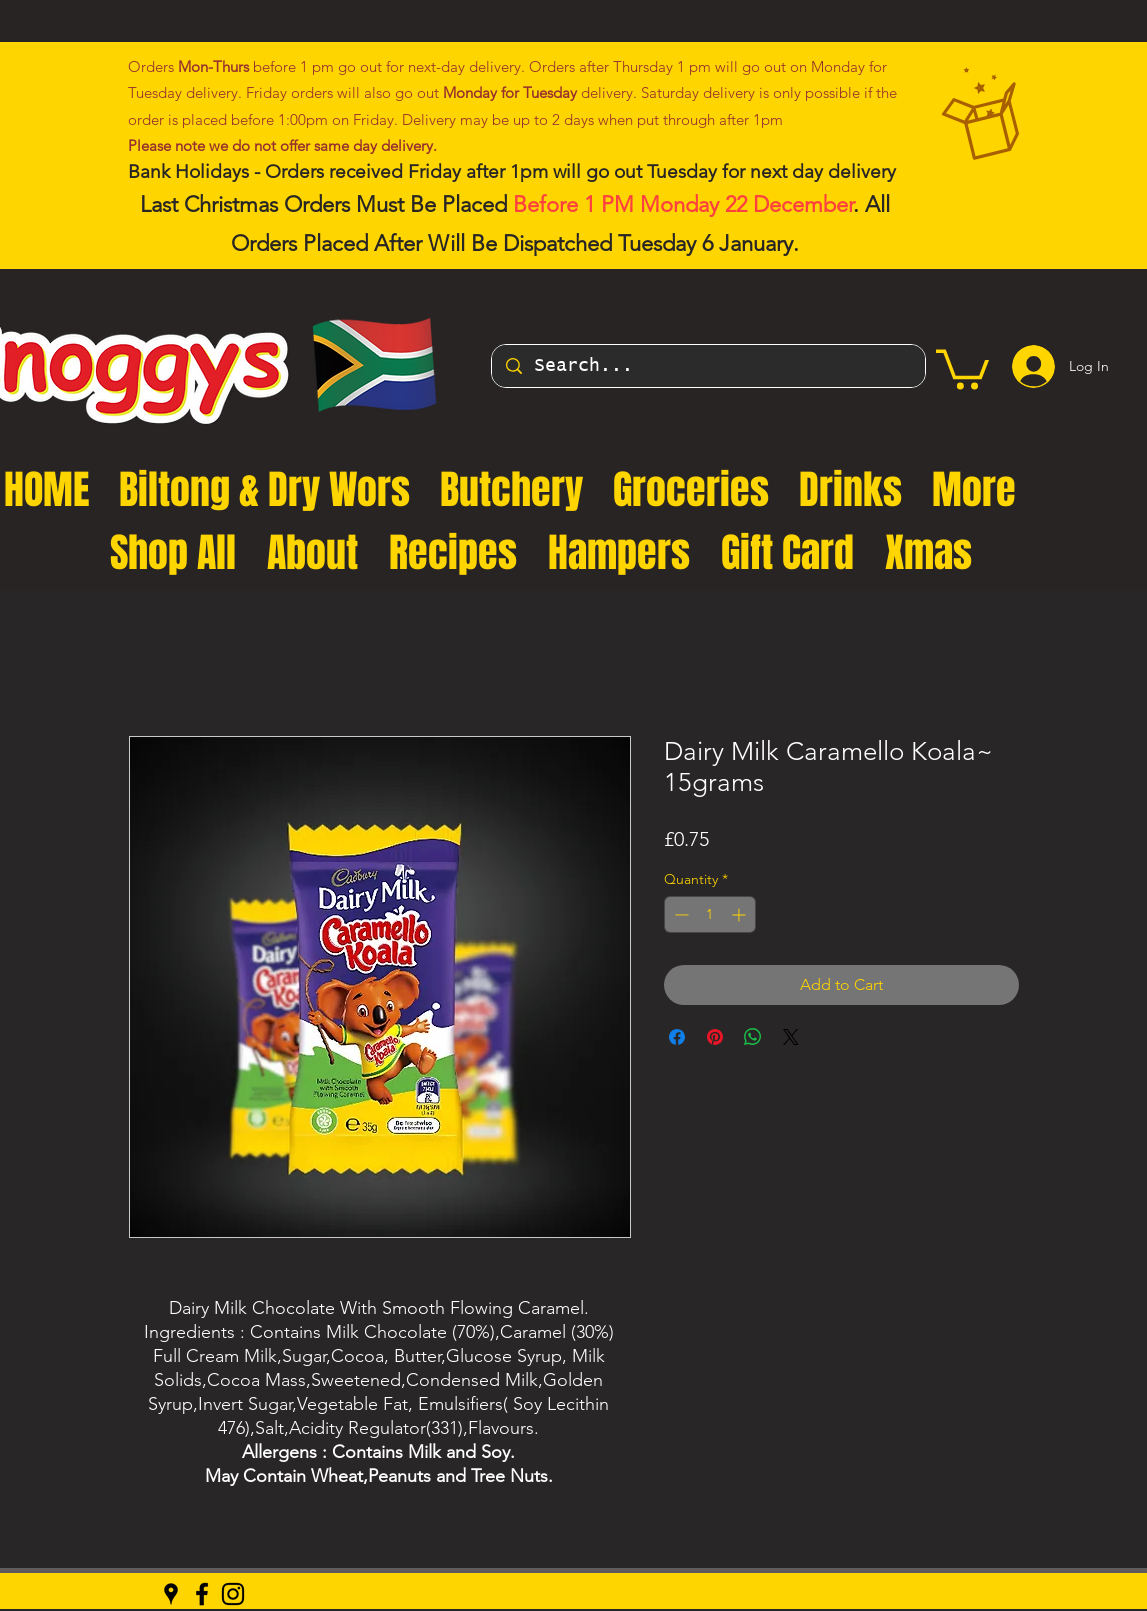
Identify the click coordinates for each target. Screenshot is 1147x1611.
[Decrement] (679, 914)
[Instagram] (233, 1594)
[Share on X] (791, 1037)
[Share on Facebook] (677, 1037)
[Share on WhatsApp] (753, 1037)
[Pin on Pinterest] (715, 1037)
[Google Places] (171, 1594)
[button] (962, 367)
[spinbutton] (710, 914)
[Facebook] (202, 1594)
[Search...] (708, 366)
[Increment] (740, 914)
